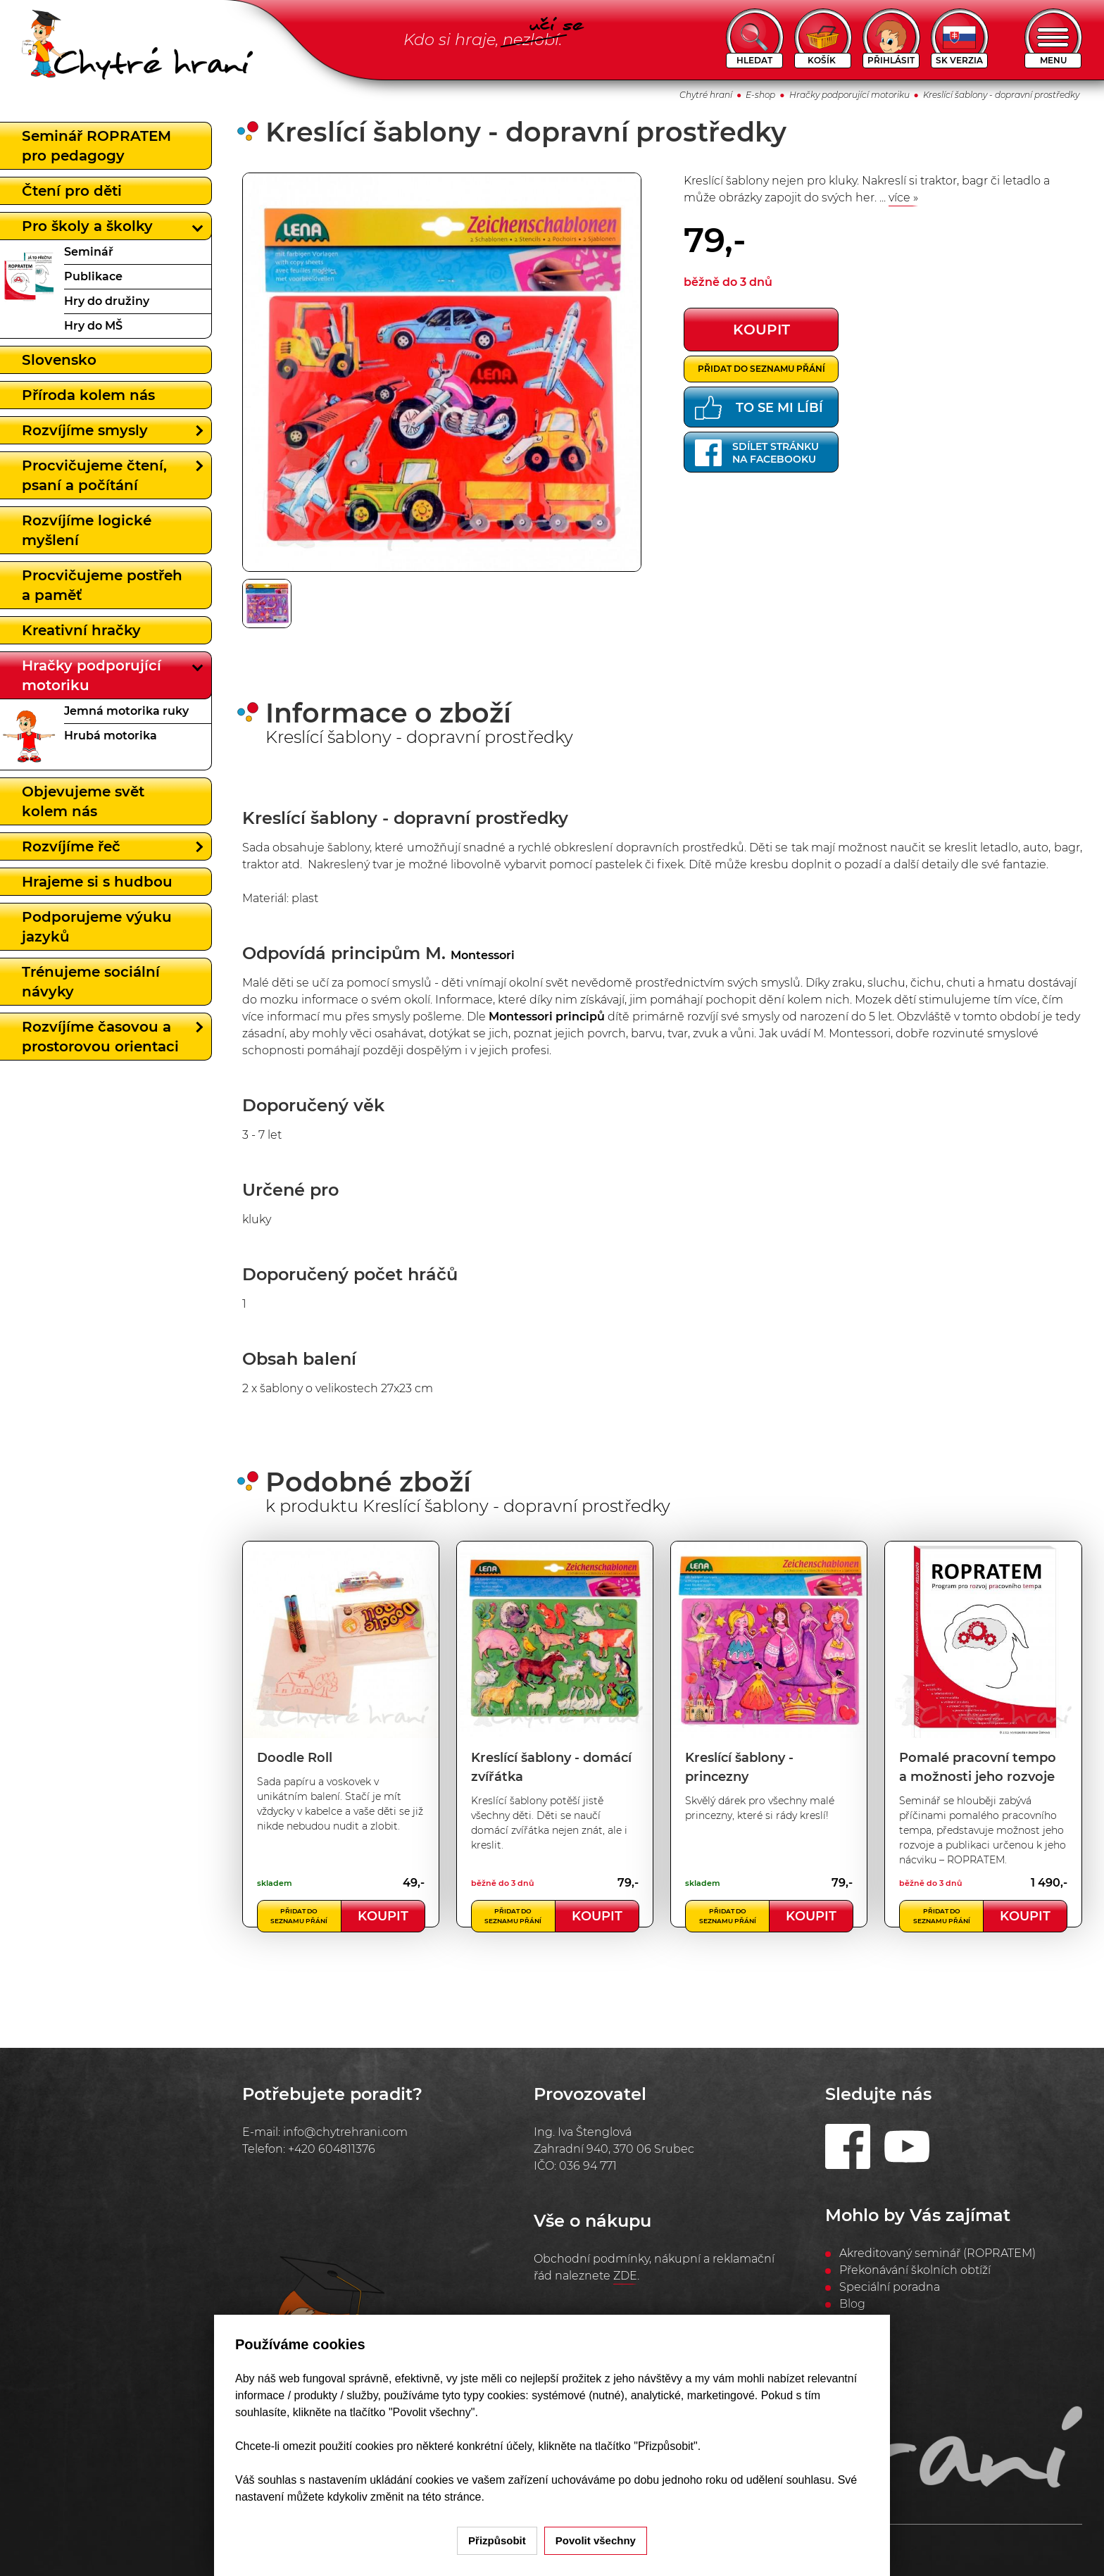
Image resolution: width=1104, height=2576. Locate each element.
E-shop (760, 94)
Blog (852, 2304)
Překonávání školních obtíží (915, 2270)
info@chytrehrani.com (345, 2132)
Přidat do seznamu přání (761, 368)
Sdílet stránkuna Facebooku (757, 452)
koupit (761, 329)
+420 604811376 (331, 2149)
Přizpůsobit (497, 2540)
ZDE (625, 2275)
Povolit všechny (596, 2540)
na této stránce (444, 2497)
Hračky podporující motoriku (849, 94)
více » (903, 197)
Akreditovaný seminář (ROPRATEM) (937, 2253)
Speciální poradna (889, 2287)
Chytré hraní (705, 94)
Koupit (383, 1916)
